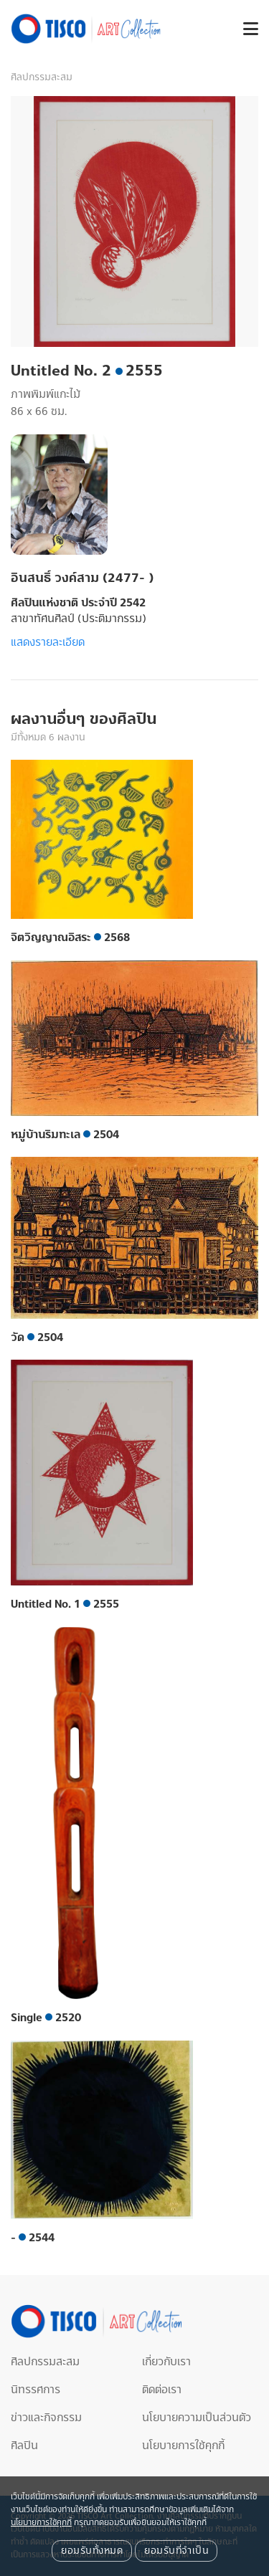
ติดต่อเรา (161, 2390)
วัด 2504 (37, 1337)
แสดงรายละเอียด (48, 642)
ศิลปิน (24, 2445)
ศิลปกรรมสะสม (41, 77)
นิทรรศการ (35, 2390)
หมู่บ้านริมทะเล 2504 (65, 1134)
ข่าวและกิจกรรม (46, 2417)
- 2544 (33, 2238)
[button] (245, 29)
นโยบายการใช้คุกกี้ (183, 2445)
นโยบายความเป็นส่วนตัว (196, 2417)
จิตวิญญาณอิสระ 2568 (70, 937)
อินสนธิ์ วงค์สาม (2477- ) (82, 578)
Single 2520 (46, 2018)
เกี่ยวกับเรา (166, 2362)
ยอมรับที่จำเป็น (176, 2551)
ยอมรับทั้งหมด (92, 2551)
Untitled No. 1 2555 (65, 1604)
